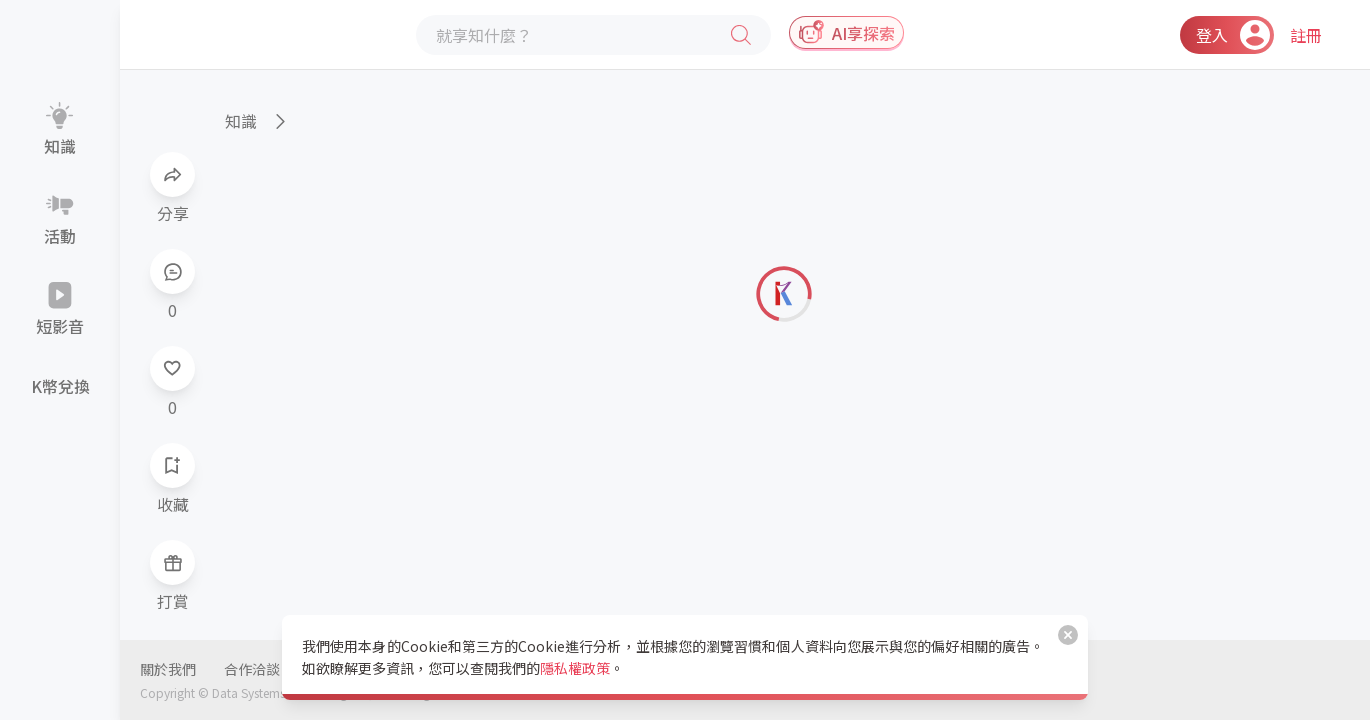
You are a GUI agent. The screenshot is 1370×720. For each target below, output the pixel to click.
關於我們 (168, 669)
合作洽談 (252, 669)
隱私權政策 (575, 668)
